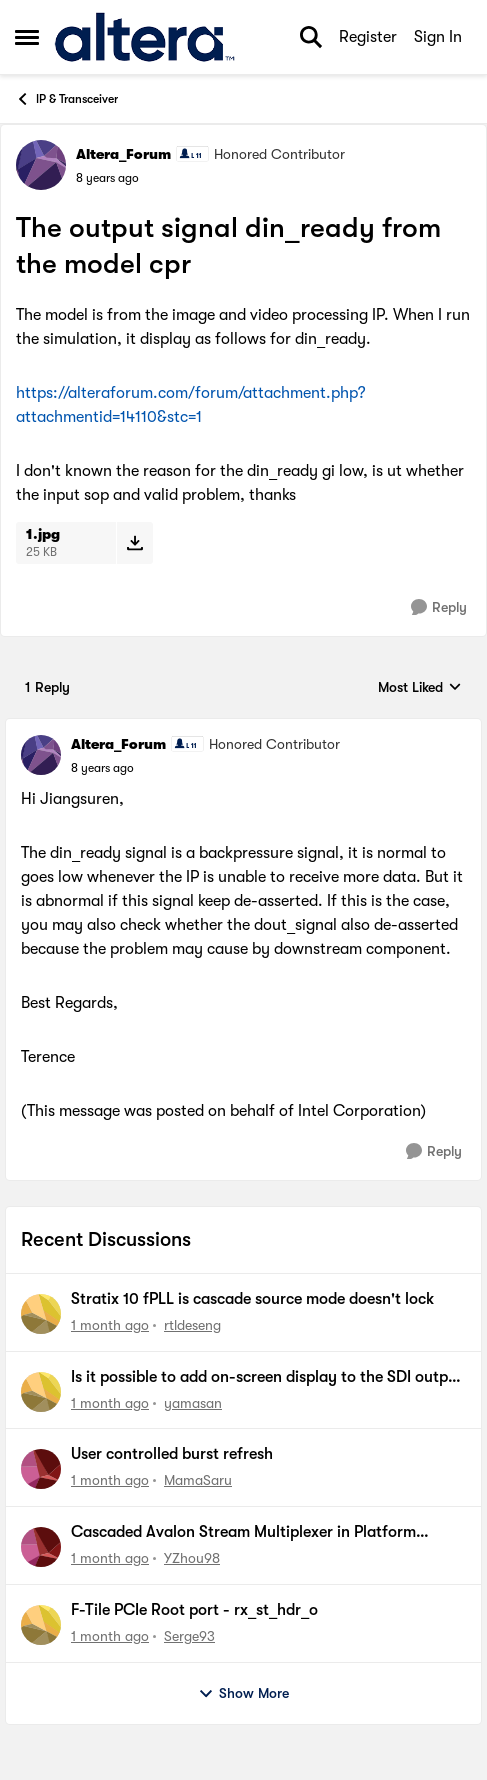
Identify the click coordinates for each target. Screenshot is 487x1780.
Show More (243, 1694)
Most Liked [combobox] (420, 688)
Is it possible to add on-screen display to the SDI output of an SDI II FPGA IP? (267, 1378)
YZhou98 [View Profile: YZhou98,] (192, 1558)
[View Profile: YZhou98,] (41, 1547)
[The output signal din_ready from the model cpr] (102, 768)
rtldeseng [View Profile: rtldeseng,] (192, 1325)
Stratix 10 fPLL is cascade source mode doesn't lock (252, 1299)
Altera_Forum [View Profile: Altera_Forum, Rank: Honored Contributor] (123, 154)
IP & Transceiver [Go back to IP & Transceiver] (66, 99)
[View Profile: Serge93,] (41, 1625)
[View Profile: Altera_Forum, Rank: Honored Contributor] (41, 165)
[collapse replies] (243, 728)
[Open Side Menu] (27, 37)
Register (368, 37)
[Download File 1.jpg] (134, 543)
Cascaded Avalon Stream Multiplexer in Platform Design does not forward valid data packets (243, 1533)
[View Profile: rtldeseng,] (41, 1314)
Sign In (438, 37)
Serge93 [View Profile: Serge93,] (189, 1636)
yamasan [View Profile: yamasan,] (193, 1402)
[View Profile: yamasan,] (41, 1392)
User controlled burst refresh (172, 1454)
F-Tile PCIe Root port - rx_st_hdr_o (194, 1610)
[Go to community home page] (144, 37)
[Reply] (439, 607)
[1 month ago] (110, 1325)
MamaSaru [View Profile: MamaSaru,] (198, 1480)
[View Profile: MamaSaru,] (41, 1469)
